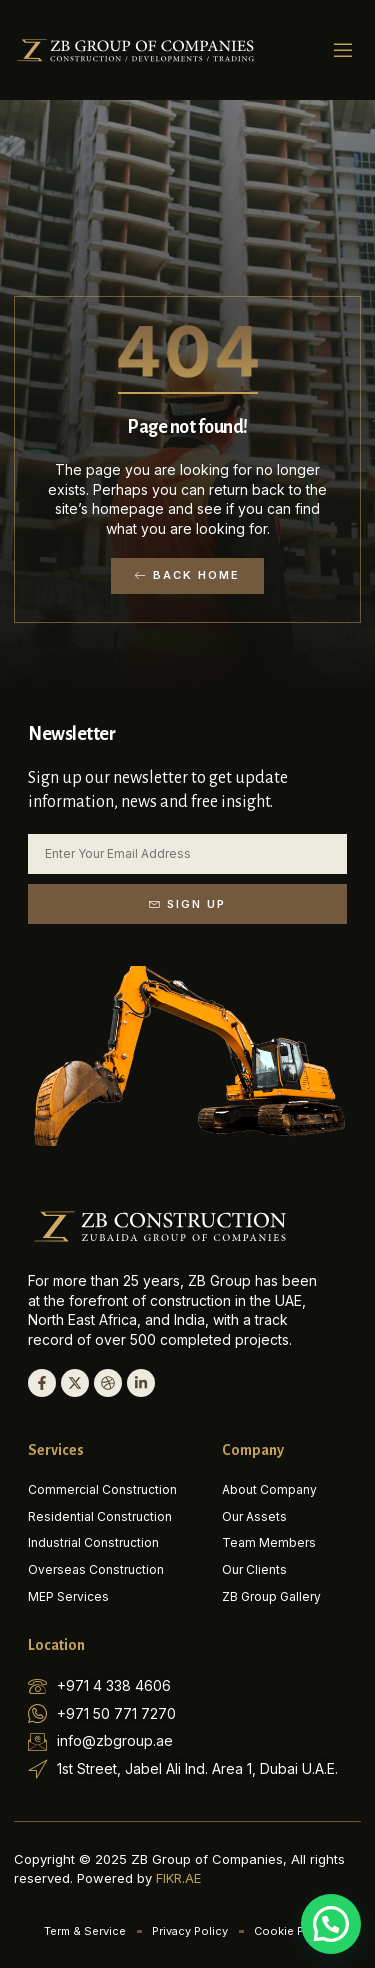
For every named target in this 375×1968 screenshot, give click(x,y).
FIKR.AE (178, 1878)
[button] (343, 50)
